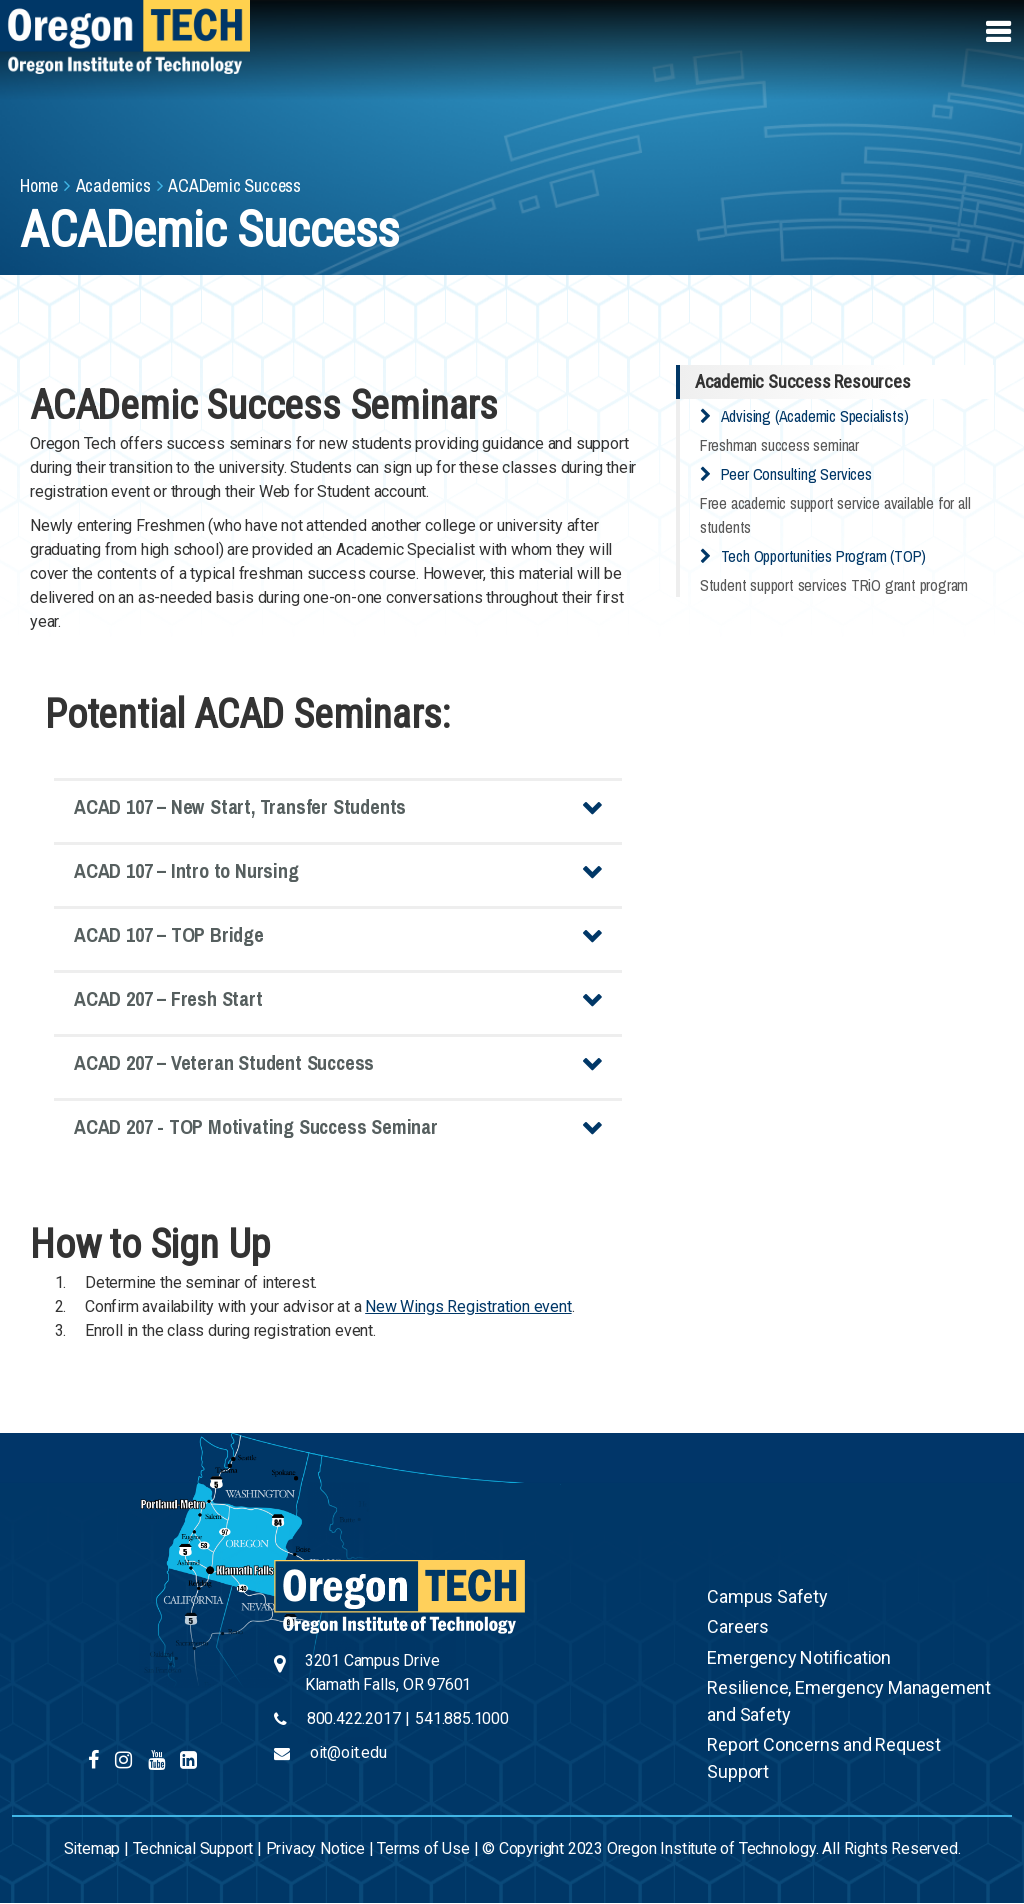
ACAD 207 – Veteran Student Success (224, 1062)
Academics (113, 185)
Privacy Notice (315, 1848)
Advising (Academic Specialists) (815, 416)
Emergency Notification (799, 1657)
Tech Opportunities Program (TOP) (824, 556)
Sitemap (92, 1848)
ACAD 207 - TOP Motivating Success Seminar (256, 1126)
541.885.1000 (462, 1718)
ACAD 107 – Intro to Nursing (186, 870)
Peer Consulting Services (796, 474)
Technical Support (193, 1848)
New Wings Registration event (468, 1306)
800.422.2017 (354, 1718)
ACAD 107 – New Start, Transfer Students (240, 806)
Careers (738, 1626)
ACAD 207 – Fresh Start (168, 998)
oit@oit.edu (348, 1752)
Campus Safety (767, 1596)
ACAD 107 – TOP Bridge (169, 934)
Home (39, 185)
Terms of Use (423, 1848)
